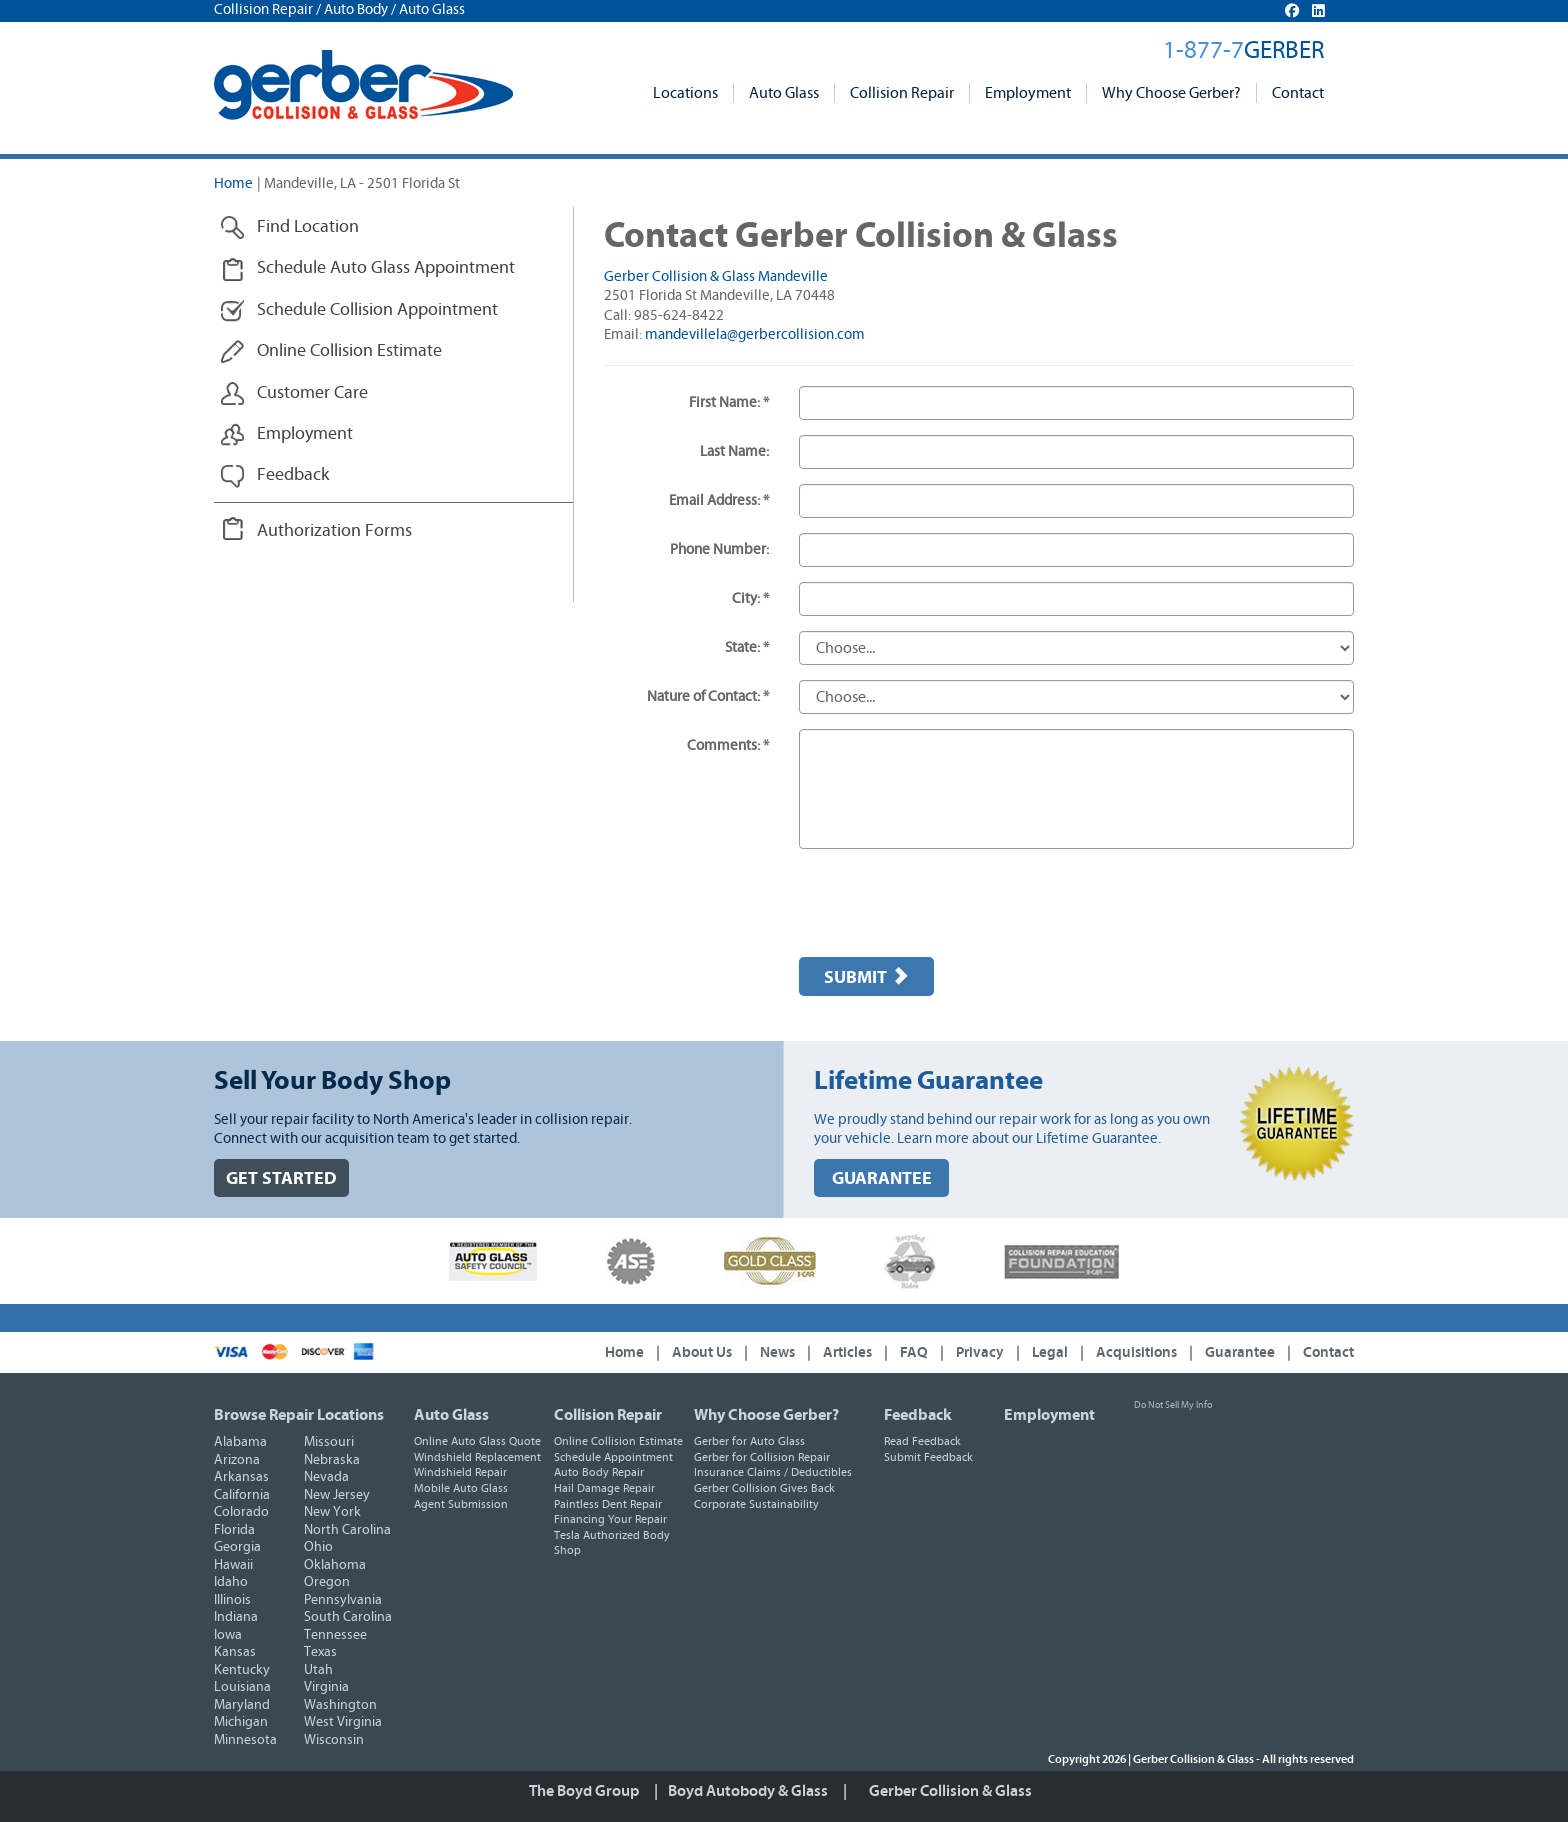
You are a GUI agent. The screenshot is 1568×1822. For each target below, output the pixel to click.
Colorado (241, 1512)
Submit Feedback (928, 1457)
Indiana (236, 1617)
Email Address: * (719, 500)
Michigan (241, 1722)
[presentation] (951, 903)
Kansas (235, 1652)
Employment (1028, 93)
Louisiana (242, 1687)
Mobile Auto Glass (461, 1488)
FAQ (914, 1352)
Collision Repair (902, 93)
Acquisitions (1136, 1352)
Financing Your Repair (610, 1519)
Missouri (329, 1442)
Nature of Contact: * (708, 696)
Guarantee (1240, 1352)
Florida (234, 1530)
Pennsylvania (343, 1600)
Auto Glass (784, 93)
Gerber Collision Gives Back (764, 1488)
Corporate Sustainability (756, 1504)
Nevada (326, 1477)
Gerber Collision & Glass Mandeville (716, 276)
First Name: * (729, 402)
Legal (1050, 1352)
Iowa (228, 1635)
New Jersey (337, 1495)
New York (332, 1512)
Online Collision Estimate (618, 1441)
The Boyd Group (584, 1791)
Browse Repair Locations (299, 1415)
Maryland (242, 1705)
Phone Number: (719, 549)
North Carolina (347, 1530)
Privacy (980, 1352)
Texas (320, 1652)
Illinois (232, 1600)
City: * (750, 598)
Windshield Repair (460, 1472)
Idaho (231, 1582)
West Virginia (343, 1722)
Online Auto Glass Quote (477, 1441)
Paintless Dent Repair (608, 1504)
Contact (1298, 93)
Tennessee (335, 1635)
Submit (866, 977)
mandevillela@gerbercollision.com (755, 334)
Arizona (237, 1460)
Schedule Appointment (613, 1457)
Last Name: (734, 451)
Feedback (918, 1415)
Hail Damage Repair (604, 1488)
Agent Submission (461, 1504)
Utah (318, 1670)
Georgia (237, 1547)
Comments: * (728, 745)
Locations (685, 93)
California (242, 1495)
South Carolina (348, 1617)
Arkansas (241, 1477)
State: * (747, 647)
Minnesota (245, 1740)
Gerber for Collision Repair (762, 1457)
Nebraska (332, 1460)
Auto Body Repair (599, 1472)
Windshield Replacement (477, 1457)
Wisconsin (334, 1740)
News (777, 1352)
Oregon (327, 1582)
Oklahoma (335, 1565)
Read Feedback (922, 1441)
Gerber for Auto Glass (749, 1441)
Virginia (326, 1687)
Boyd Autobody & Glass (748, 1791)
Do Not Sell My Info (1173, 1405)
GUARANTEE (882, 1178)
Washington (340, 1705)
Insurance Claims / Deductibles (773, 1472)
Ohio (318, 1547)
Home (233, 183)
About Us (702, 1352)
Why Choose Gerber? (1171, 93)
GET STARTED (281, 1178)
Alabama (240, 1442)
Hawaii (233, 1565)
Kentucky (242, 1670)
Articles (847, 1352)
